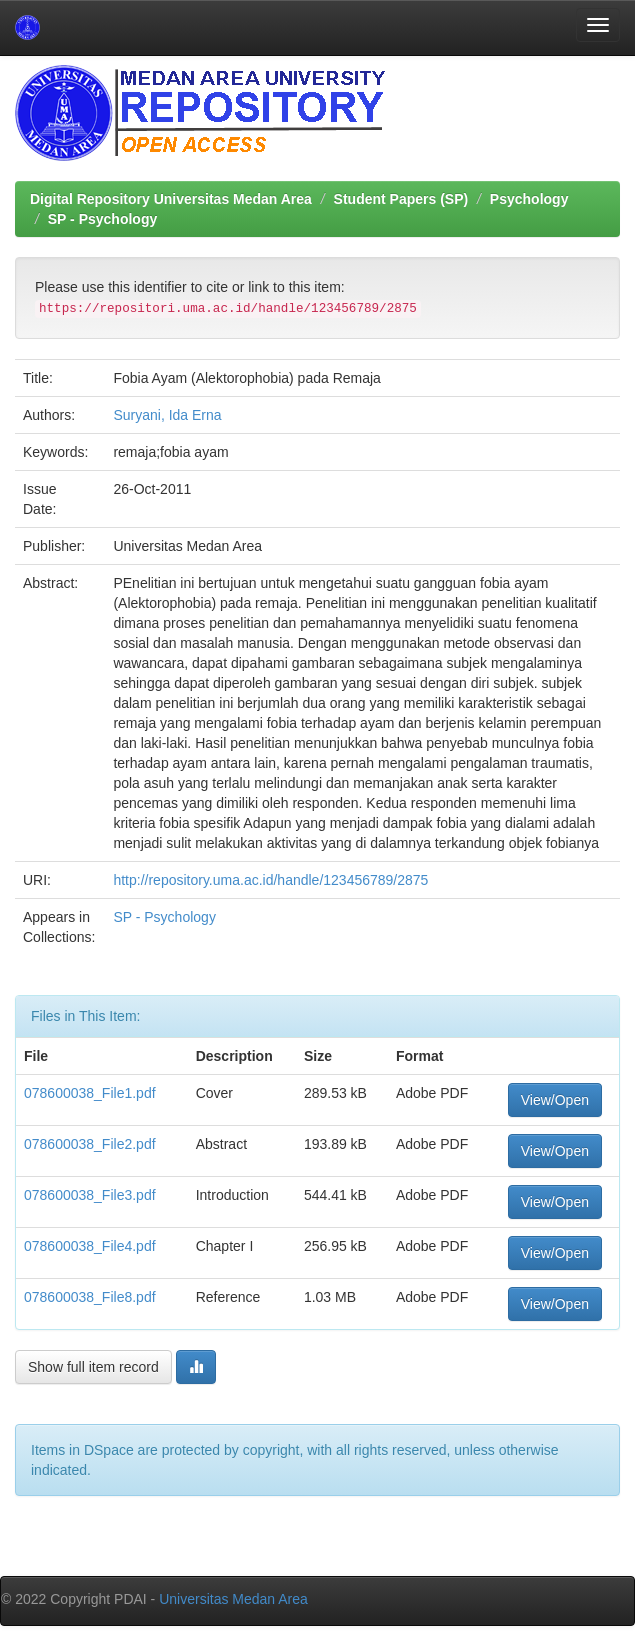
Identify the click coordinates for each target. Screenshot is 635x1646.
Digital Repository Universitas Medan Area (171, 199)
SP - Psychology (102, 219)
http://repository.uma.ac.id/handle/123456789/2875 (270, 880)
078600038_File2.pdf (90, 1144)
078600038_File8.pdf (90, 1297)
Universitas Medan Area (233, 1599)
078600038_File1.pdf (90, 1093)
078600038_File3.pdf (90, 1195)
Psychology (529, 199)
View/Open (555, 1100)
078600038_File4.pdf (90, 1246)
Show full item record (93, 1367)
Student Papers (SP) (401, 199)
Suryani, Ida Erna (167, 415)
